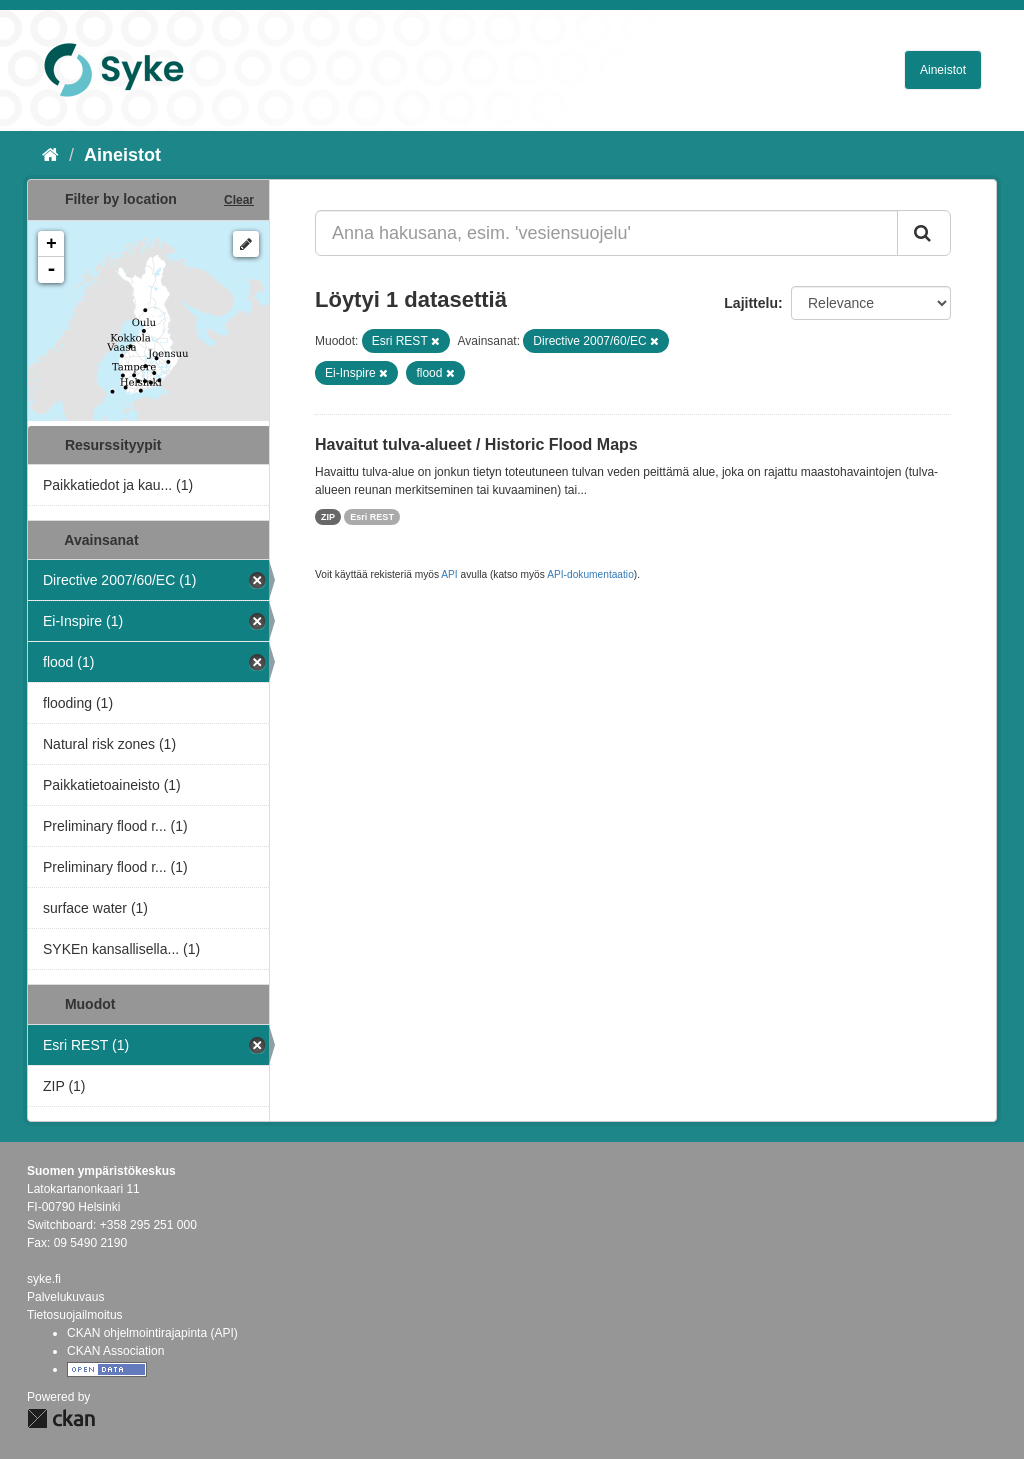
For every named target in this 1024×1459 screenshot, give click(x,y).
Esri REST (372, 517)
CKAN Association (115, 1351)
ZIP (328, 517)
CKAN (61, 1418)
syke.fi (44, 1279)
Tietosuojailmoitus (75, 1315)
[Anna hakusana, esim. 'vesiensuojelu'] (606, 233)
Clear (239, 200)
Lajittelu (751, 303)
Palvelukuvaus (65, 1297)
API (449, 574)
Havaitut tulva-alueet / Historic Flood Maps (476, 444)
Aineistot (943, 70)
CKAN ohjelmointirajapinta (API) (152, 1333)
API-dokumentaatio (590, 574)
